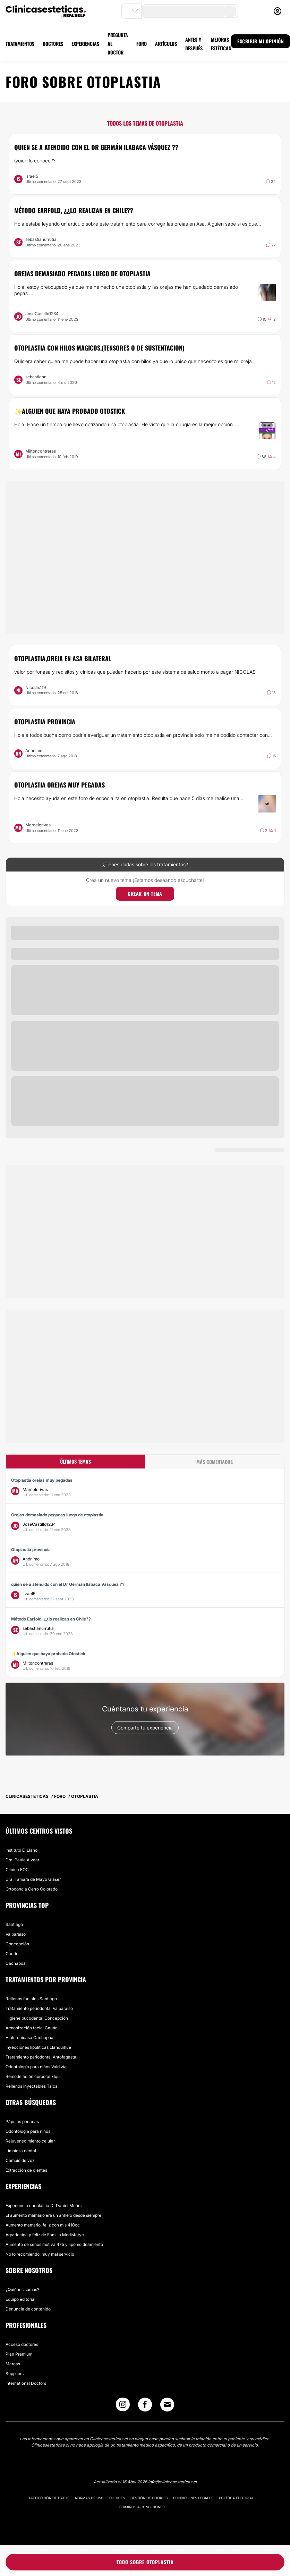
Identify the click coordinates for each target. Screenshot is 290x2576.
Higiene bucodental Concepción (37, 2018)
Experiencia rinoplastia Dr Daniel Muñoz (44, 2205)
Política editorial (236, 2498)
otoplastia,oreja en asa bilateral (62, 658)
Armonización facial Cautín (32, 2027)
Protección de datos (49, 2498)
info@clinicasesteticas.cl (172, 2481)
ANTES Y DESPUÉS (194, 44)
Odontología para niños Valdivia (36, 2066)
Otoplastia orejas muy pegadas (59, 784)
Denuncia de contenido (28, 2309)
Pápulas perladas (22, 2121)
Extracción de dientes (26, 2170)
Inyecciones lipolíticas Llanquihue (38, 2047)
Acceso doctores (22, 2344)
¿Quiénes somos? (22, 2289)
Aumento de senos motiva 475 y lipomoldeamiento (54, 2244)
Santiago (14, 1924)
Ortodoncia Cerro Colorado (32, 1889)
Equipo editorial (20, 2299)
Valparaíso (16, 1934)
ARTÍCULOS (166, 43)
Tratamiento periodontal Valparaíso (39, 2008)
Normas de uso (89, 2498)
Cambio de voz (20, 2160)
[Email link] (167, 2404)
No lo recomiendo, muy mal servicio (40, 2254)
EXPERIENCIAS (85, 43)
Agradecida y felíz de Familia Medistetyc (45, 2234)
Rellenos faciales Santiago (31, 1998)
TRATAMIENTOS (20, 43)
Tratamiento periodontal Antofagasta (41, 2057)
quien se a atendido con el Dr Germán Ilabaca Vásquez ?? (96, 147)
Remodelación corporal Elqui (33, 2076)
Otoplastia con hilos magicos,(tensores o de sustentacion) (99, 347)
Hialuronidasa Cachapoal (30, 2037)
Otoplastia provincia (44, 721)
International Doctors (26, 2383)
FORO (141, 43)
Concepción (17, 1943)
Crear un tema (145, 893)
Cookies (117, 2498)
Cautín (12, 1953)
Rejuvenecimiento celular (30, 2141)
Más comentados (214, 1461)
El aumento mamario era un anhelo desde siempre (53, 2215)
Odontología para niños (28, 2131)
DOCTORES (53, 43)
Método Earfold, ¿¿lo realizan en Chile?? (73, 210)
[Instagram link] (123, 2406)
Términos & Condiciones (141, 2507)
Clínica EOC (17, 1869)
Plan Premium (19, 2354)
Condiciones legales (193, 2498)
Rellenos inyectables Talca (32, 2086)
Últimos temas (75, 1461)
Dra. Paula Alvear (22, 1859)
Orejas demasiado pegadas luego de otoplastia (82, 273)
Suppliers (15, 2373)
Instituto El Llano (21, 1850)
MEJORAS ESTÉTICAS (221, 44)
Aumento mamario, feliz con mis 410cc (43, 2225)
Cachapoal (16, 1963)
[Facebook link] (145, 2406)
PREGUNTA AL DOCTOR (118, 43)
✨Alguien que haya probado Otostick (69, 410)
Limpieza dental (21, 2150)
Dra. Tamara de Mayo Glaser (33, 1879)
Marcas (13, 2363)
